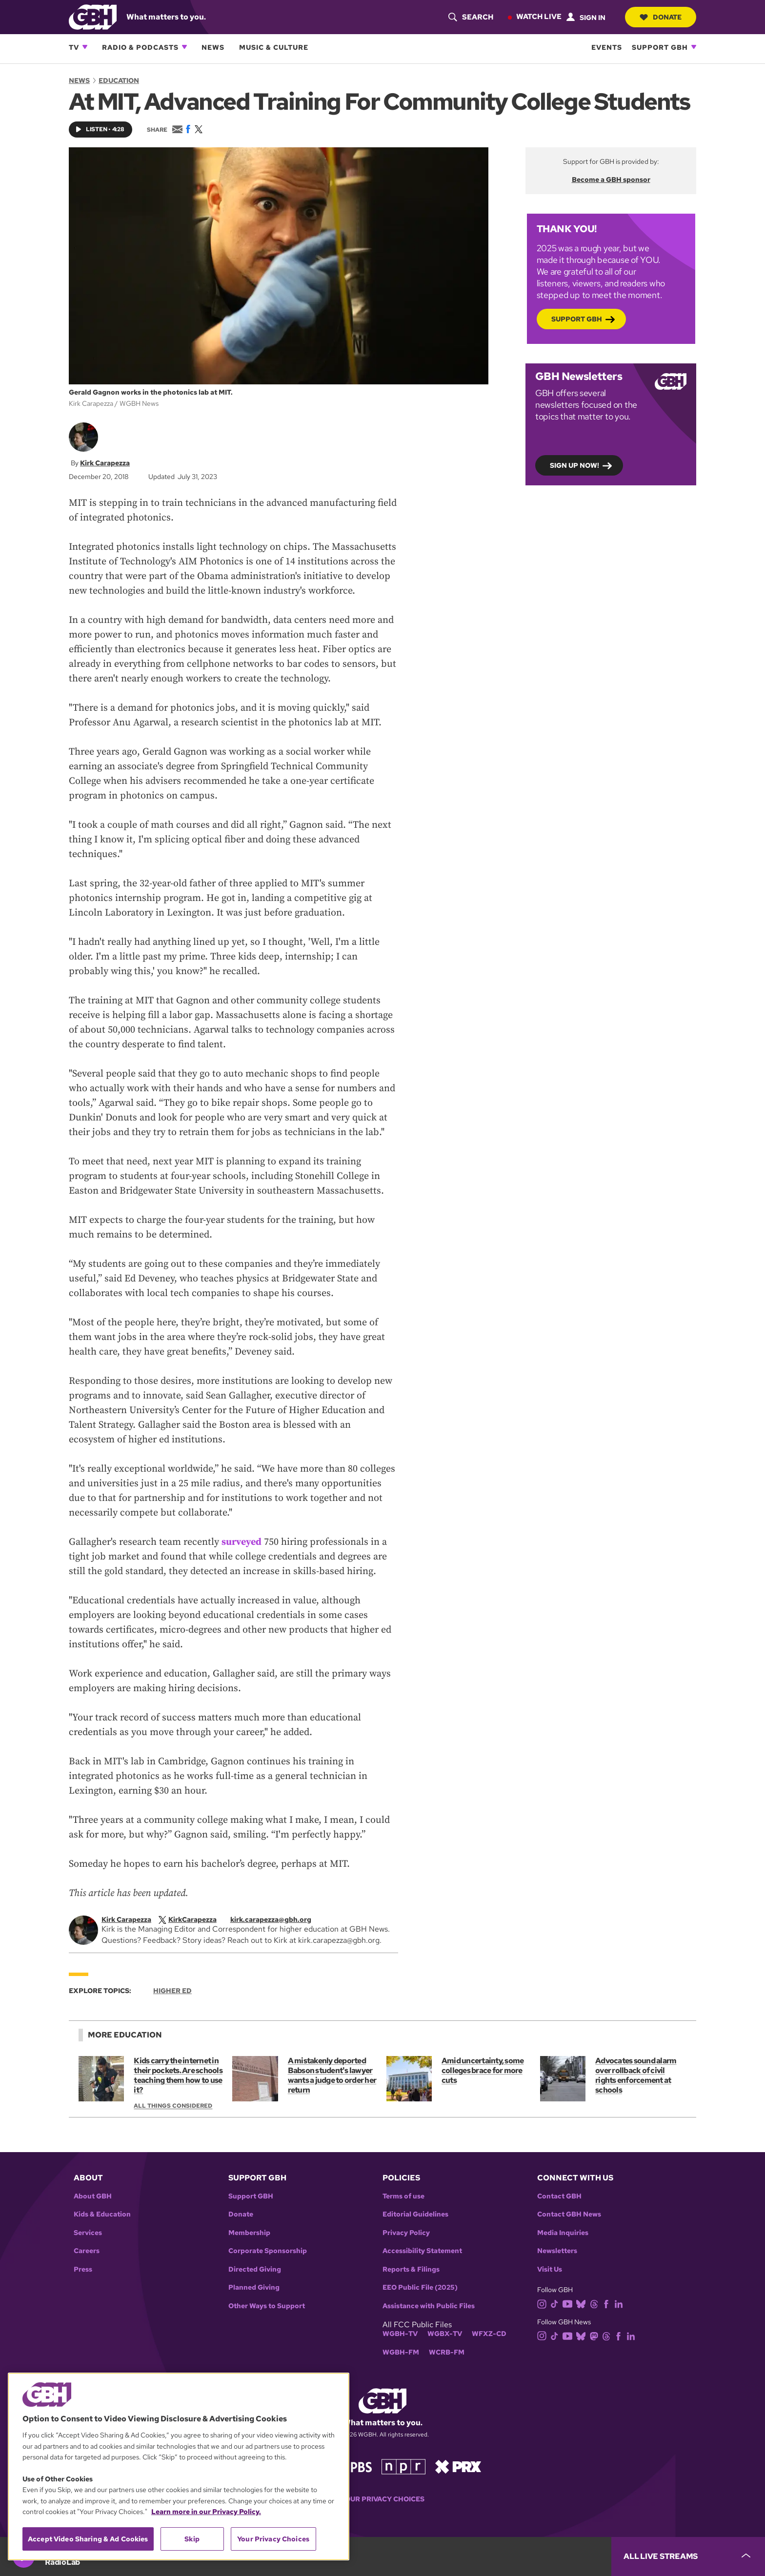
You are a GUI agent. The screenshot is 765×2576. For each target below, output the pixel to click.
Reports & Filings (411, 2269)
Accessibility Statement (422, 2251)
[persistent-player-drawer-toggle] (688, 2556)
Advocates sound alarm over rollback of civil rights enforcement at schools (635, 2075)
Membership (249, 2233)
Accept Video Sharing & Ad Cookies (88, 2539)
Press (83, 2269)
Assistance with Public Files (428, 2306)
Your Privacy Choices (382, 2499)
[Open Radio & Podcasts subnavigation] (184, 46)
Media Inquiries (562, 2233)
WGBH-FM (400, 2352)
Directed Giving (254, 2269)
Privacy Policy (406, 2233)
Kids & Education (102, 2214)
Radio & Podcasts (140, 47)
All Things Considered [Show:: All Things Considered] (173, 2106)
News (212, 47)
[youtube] (569, 2303)
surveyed (241, 1542)
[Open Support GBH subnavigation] (693, 46)
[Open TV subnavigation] (84, 46)
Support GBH (660, 47)
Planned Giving (254, 2287)
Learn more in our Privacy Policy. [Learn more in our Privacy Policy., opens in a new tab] (206, 2511)
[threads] (596, 2303)
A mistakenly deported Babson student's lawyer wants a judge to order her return (332, 2075)
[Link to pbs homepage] (352, 2466)
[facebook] (608, 2303)
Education (119, 80)
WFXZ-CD (489, 2334)
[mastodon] (596, 2335)
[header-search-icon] (470, 17)
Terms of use (403, 2196)
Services (88, 2233)
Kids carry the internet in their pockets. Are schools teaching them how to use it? (178, 2075)
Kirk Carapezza (105, 463)
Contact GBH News (569, 2214)
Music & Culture (273, 47)
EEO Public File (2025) (420, 2287)
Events (606, 47)
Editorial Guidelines (415, 2214)
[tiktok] (556, 2303)
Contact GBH (559, 2196)
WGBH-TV (400, 2334)
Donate (661, 17)
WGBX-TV (444, 2334)
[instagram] (544, 2303)
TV (74, 47)
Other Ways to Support (266, 2306)
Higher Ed (172, 1990)
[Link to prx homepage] (458, 2466)
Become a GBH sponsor (611, 179)
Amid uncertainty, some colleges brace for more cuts (482, 2070)
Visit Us (549, 2269)
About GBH (93, 2196)
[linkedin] (620, 2303)
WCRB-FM (446, 2352)
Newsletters (557, 2251)
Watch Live (539, 16)
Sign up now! (574, 465)
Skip (192, 2539)
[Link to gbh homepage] (93, 16)
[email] (277, 1919)
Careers (87, 2251)
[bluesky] (582, 2303)
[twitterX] (194, 1919)
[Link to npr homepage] (403, 2466)
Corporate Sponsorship (267, 2251)
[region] (178, 2466)
